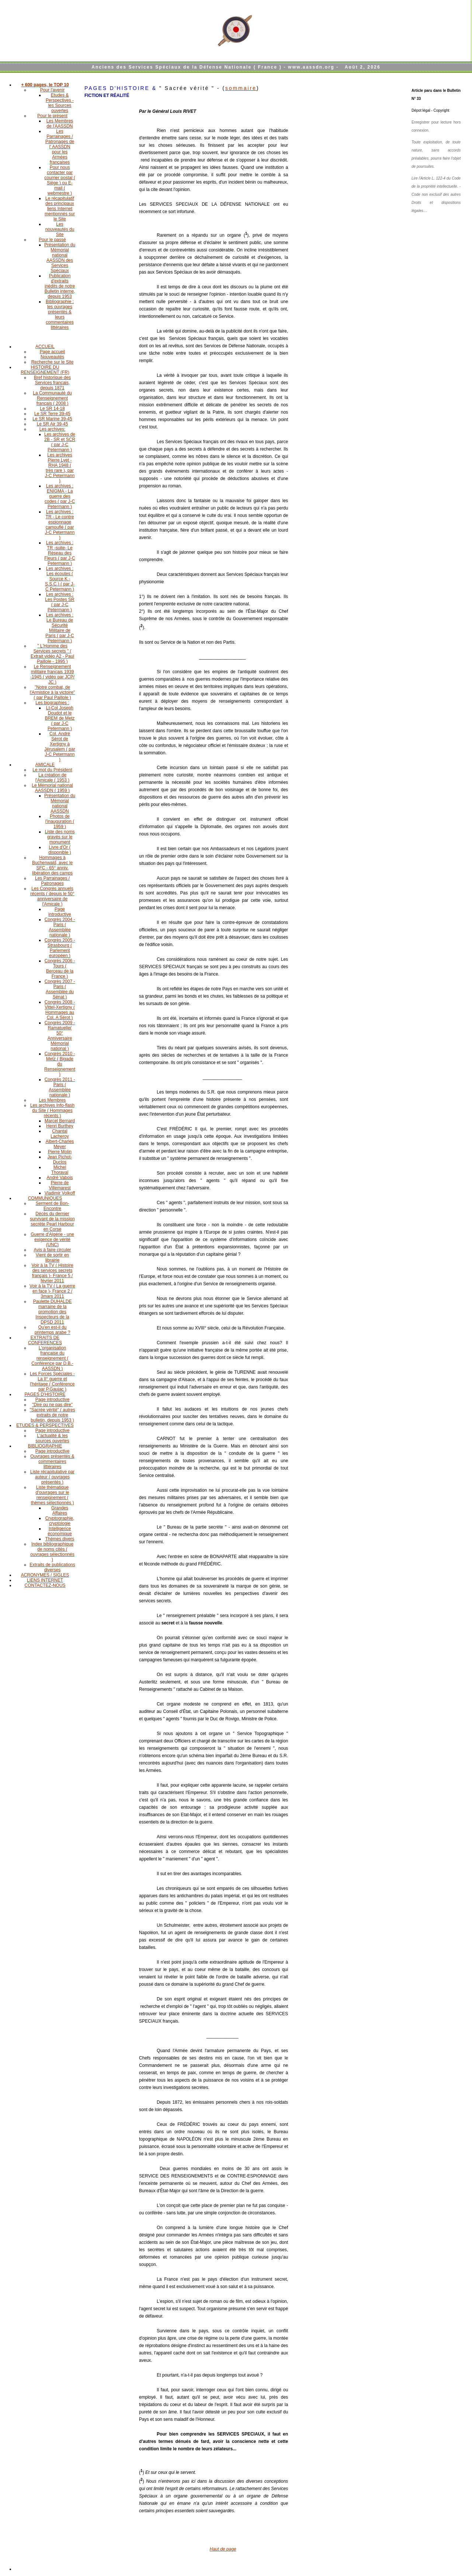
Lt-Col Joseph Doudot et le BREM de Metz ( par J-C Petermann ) (60, 718)
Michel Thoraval (60, 1170)
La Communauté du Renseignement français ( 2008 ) (52, 398)
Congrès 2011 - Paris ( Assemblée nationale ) (60, 1087)
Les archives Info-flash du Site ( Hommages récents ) (52, 1110)
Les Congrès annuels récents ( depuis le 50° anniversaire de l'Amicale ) (52, 896)
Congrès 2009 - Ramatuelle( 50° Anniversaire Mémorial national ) (60, 1035)
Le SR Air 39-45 (52, 424)
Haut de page (223, 2549)
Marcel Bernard (60, 1120)
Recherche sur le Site (52, 362)
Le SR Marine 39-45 (52, 418)
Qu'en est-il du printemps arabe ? (52, 1330)
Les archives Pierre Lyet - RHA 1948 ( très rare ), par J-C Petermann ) (60, 467)
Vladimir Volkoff (60, 1193)
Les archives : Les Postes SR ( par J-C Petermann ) (59, 602)
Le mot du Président (52, 769)
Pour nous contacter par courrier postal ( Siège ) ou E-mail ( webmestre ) (59, 180)
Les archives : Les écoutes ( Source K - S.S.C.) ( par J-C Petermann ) (59, 579)
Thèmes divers (59, 1538)
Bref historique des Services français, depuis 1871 (52, 382)
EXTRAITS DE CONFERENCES (45, 1340)
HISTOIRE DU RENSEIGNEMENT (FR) (45, 370)
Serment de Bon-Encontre (52, 1206)
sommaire (241, 88)
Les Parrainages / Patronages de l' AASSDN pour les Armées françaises (59, 147)
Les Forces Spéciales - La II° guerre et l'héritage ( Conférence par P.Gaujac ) (52, 1381)
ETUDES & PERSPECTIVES (44, 1425)
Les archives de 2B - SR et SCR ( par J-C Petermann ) (59, 442)
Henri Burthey (59, 1126)
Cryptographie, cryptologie (59, 1521)
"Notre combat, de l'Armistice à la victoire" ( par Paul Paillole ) (52, 692)
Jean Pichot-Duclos (60, 1159)
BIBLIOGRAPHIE (45, 1446)
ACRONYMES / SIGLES (45, 1575)
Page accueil (52, 351)
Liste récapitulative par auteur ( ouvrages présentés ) (52, 1477)
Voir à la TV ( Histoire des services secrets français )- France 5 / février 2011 (52, 1273)
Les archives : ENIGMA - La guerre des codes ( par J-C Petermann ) (60, 496)
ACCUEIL (45, 346)
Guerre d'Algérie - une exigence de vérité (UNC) (52, 1239)
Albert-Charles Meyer (60, 1144)
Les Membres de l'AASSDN (59, 123)
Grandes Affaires (59, 1510)
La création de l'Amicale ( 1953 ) (52, 777)
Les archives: (52, 429)
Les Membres (52, 1100)
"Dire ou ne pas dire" (52, 1404)
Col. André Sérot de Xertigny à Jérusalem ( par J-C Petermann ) (59, 746)
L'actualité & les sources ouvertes (52, 1438)
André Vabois (59, 1177)
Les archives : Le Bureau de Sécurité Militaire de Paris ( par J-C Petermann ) (59, 627)
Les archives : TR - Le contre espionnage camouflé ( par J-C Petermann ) (60, 524)
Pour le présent (52, 115)
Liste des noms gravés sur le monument (60, 837)
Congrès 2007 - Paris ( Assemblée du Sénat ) (60, 989)
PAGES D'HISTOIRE (44, 1394)
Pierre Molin (60, 1151)
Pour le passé (52, 239)
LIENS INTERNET (45, 1580)
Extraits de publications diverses (52, 1567)
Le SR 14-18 (52, 408)
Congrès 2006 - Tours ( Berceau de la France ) (60, 968)
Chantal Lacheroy (60, 1134)
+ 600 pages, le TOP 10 (45, 84)
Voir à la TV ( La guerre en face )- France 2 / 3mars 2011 (52, 1291)
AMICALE (45, 764)
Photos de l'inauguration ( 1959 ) (59, 821)
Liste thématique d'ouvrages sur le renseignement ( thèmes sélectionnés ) (52, 1495)
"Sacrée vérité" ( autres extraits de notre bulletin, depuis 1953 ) (52, 1415)
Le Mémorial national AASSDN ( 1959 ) (52, 788)
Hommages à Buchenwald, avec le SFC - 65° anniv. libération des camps (52, 865)
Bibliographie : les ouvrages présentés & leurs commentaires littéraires (60, 314)
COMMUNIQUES (45, 1198)
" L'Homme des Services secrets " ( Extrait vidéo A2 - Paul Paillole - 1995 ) (52, 653)
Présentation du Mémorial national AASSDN (59, 803)
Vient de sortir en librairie (52, 1257)
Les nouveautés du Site (59, 229)
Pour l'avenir (52, 90)
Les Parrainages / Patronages (52, 881)
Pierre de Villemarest (59, 1185)
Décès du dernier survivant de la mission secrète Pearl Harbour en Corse (52, 1221)
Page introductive (59, 912)
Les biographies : (52, 702)
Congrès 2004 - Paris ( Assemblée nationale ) (60, 927)
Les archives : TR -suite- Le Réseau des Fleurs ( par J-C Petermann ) (59, 553)
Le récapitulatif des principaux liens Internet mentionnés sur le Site (60, 209)
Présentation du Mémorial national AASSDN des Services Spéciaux (59, 257)
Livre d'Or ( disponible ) (59, 850)
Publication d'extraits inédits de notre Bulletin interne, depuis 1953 (60, 286)
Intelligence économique (60, 1531)
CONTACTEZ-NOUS (44, 1585)
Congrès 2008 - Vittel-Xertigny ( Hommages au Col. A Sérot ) (60, 1010)
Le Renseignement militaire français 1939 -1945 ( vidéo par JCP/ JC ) (52, 674)
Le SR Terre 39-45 (52, 413)
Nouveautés (52, 356)
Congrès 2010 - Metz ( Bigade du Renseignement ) (59, 1064)
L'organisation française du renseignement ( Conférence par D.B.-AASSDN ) (52, 1358)
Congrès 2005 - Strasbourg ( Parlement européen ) (60, 948)
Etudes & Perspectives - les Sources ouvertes (60, 103)
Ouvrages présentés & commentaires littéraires (52, 1461)
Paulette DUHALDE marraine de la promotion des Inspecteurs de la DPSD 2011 (52, 1312)
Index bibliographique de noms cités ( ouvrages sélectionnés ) (52, 1551)
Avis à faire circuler (52, 1249)
